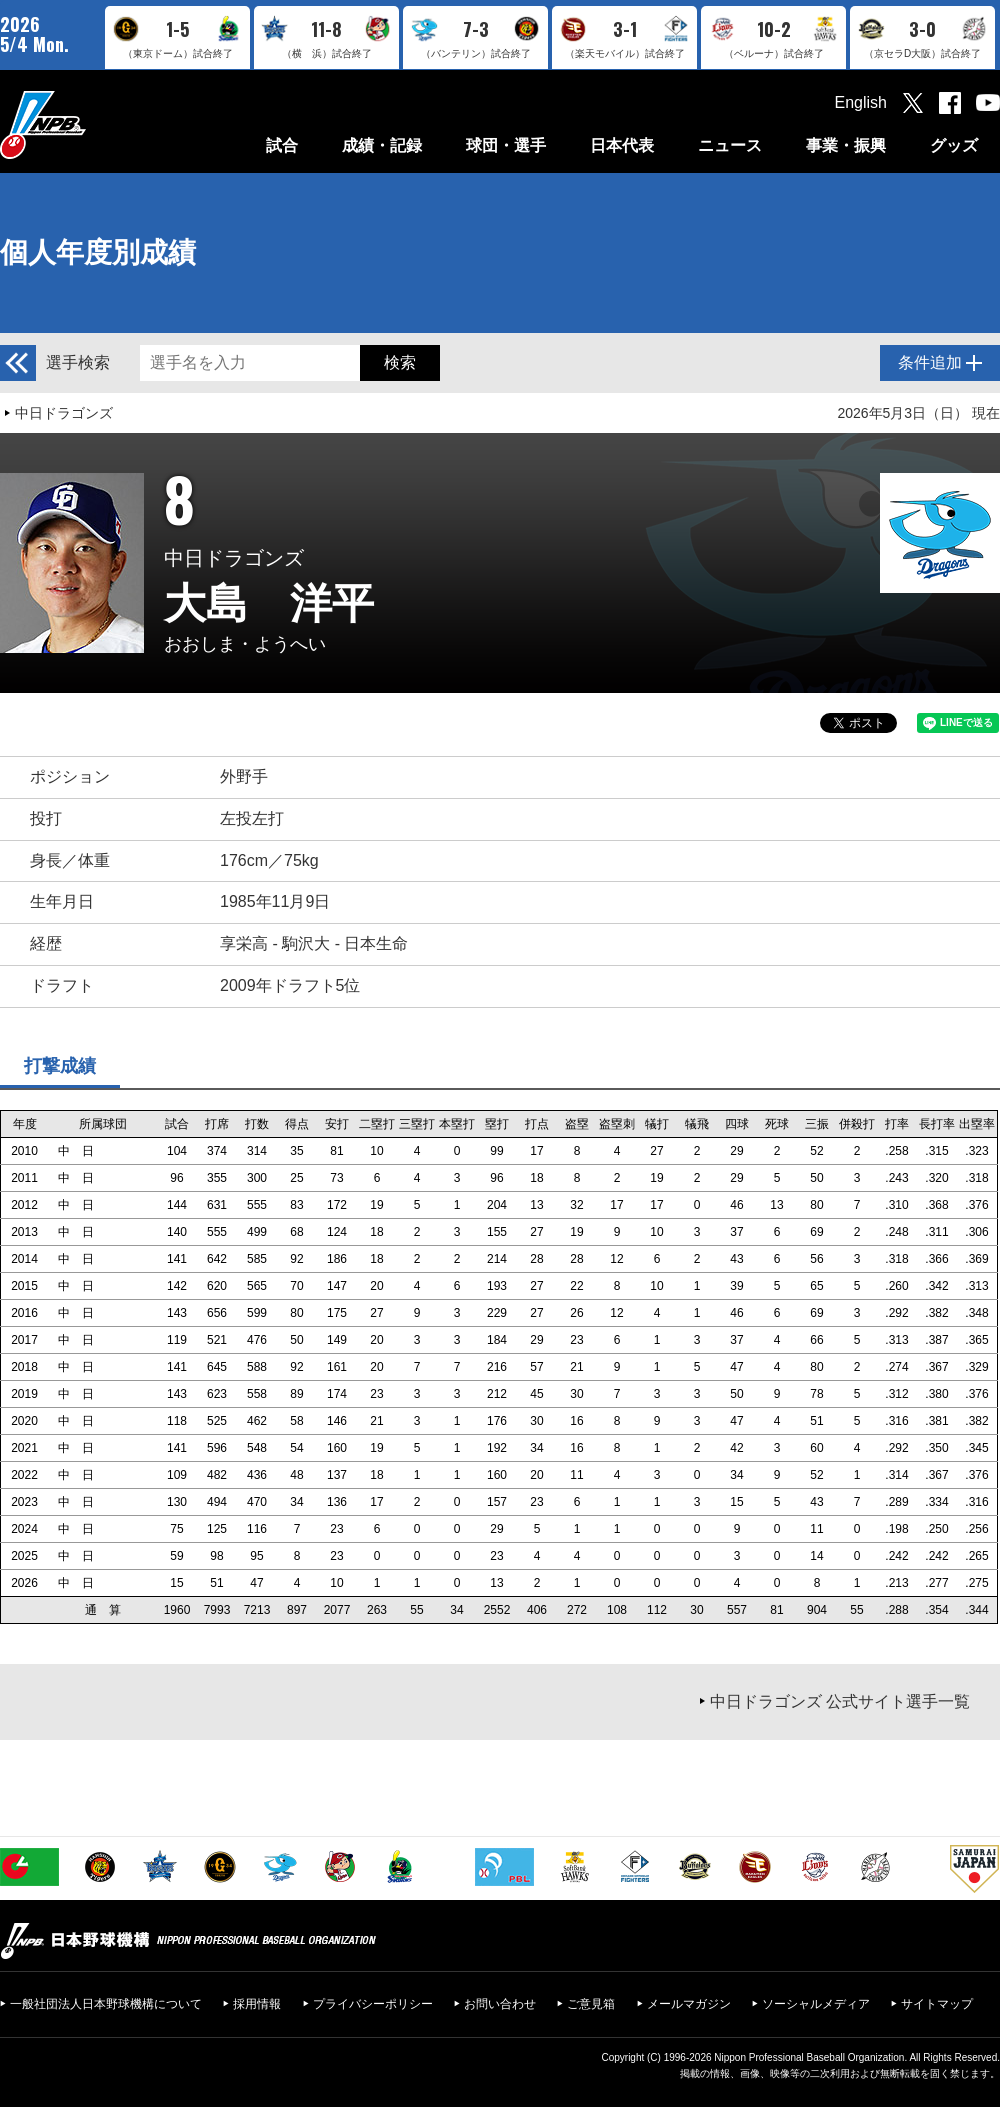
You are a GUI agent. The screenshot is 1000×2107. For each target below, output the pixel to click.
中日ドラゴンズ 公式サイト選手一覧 (840, 1701)
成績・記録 (382, 145)
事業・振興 (846, 145)
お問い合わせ (500, 2004)
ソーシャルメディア (816, 2004)
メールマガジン (689, 2004)
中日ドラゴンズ (64, 413)
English (861, 102)
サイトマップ (937, 2004)
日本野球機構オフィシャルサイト (93, 124)
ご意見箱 (591, 2004)
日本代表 (622, 145)
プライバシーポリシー (373, 2004)
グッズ (954, 145)
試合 (282, 145)
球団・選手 (506, 145)
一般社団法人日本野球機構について (106, 2004)
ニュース (730, 145)
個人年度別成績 (98, 252)
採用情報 (257, 2004)
